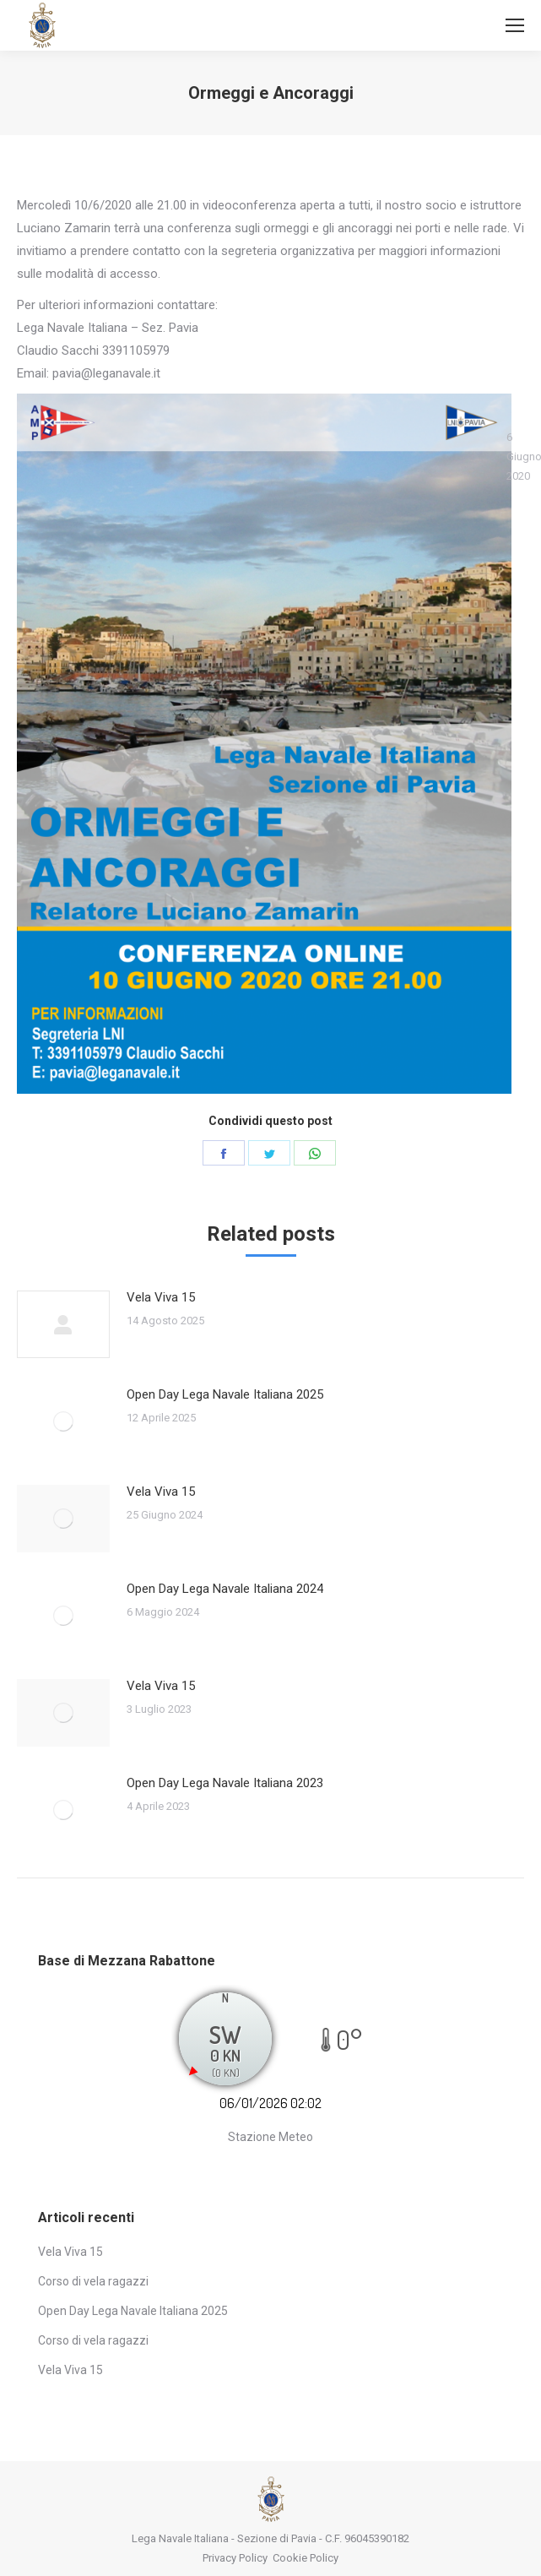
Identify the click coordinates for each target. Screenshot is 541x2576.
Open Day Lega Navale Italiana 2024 (225, 1588)
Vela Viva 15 (161, 1297)
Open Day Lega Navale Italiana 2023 (225, 1783)
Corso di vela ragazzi (93, 2281)
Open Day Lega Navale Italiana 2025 (225, 1394)
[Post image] (63, 1324)
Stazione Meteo (270, 2137)
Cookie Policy (305, 2558)
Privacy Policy (235, 2558)
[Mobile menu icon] (515, 25)
